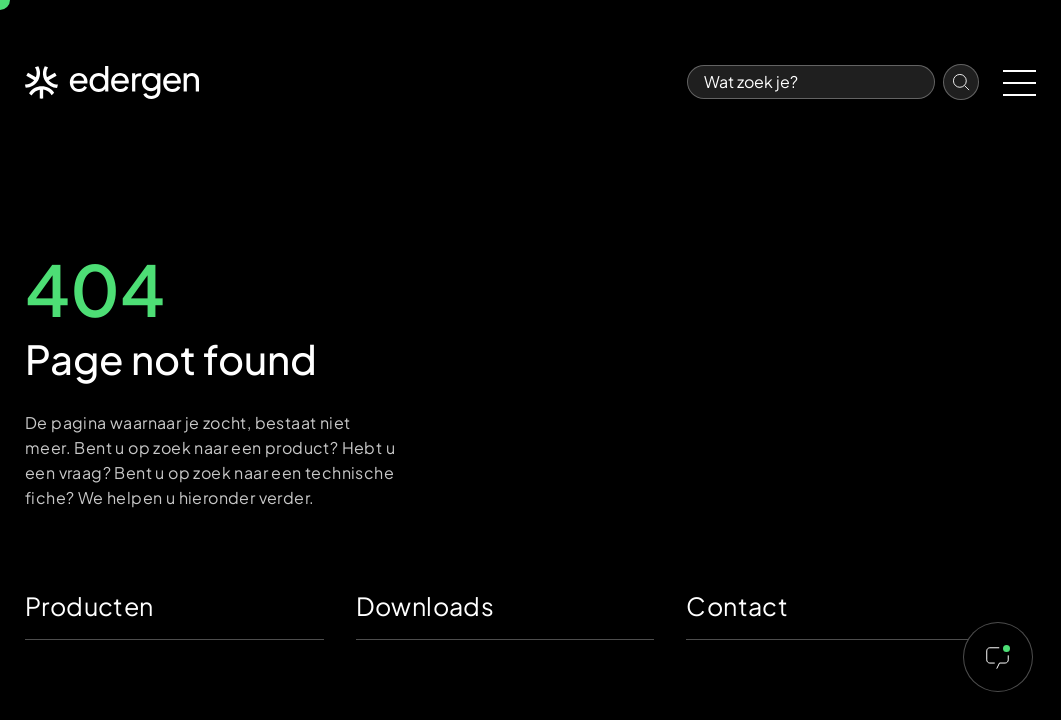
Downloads (425, 606)
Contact (737, 606)
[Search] (811, 82)
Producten (89, 606)
